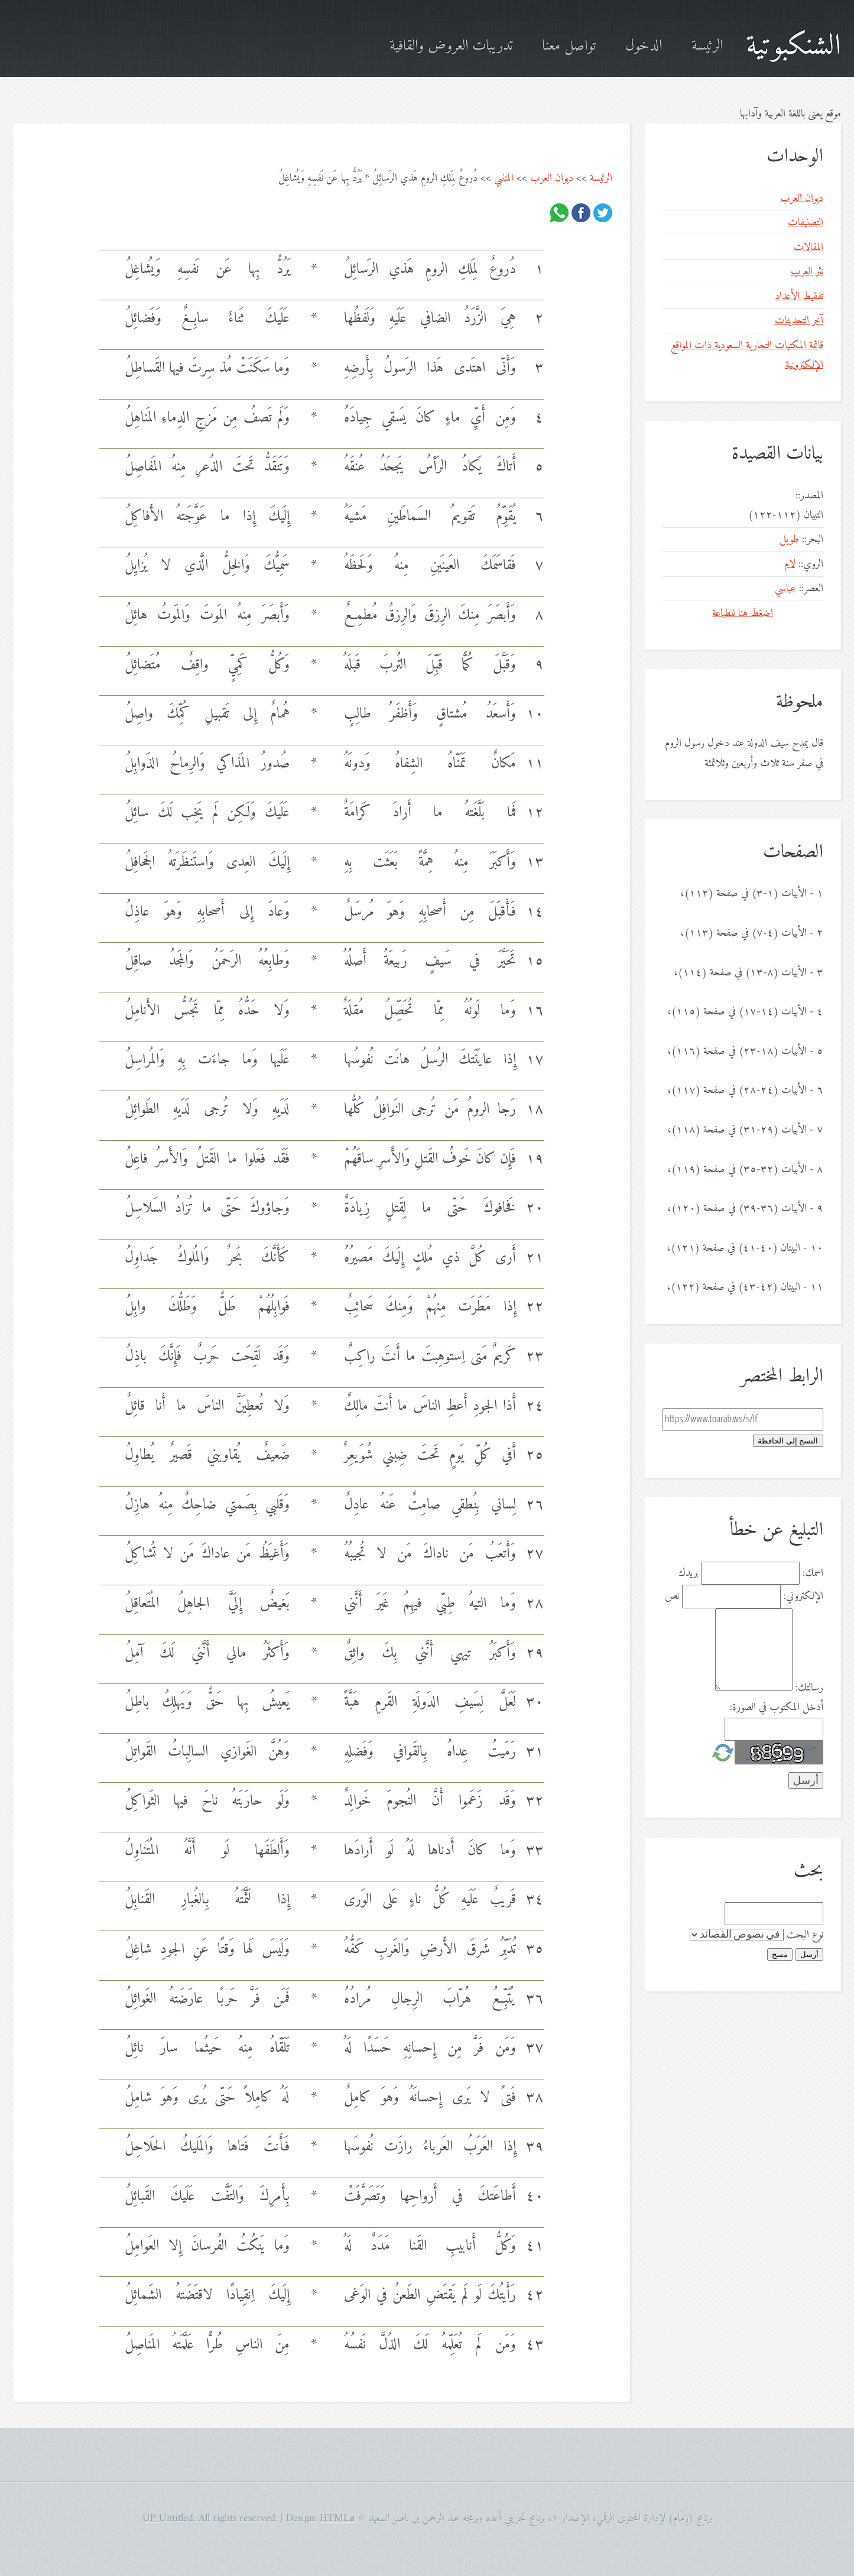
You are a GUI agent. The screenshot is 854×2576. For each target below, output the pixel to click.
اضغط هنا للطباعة (742, 613)
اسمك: (813, 1573)
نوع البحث (805, 1935)
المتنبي (504, 178)
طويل (789, 539)
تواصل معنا (569, 46)
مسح (780, 1954)
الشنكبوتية (793, 46)
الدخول (643, 46)
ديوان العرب (551, 178)
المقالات (808, 247)
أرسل (809, 1954)
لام (789, 564)
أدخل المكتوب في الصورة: (776, 1707)
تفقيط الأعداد (799, 296)
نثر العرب (807, 271)
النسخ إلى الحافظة (788, 1440)
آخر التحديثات (799, 321)
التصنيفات (805, 222)
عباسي (785, 588)
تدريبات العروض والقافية (450, 46)
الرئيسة (707, 46)
